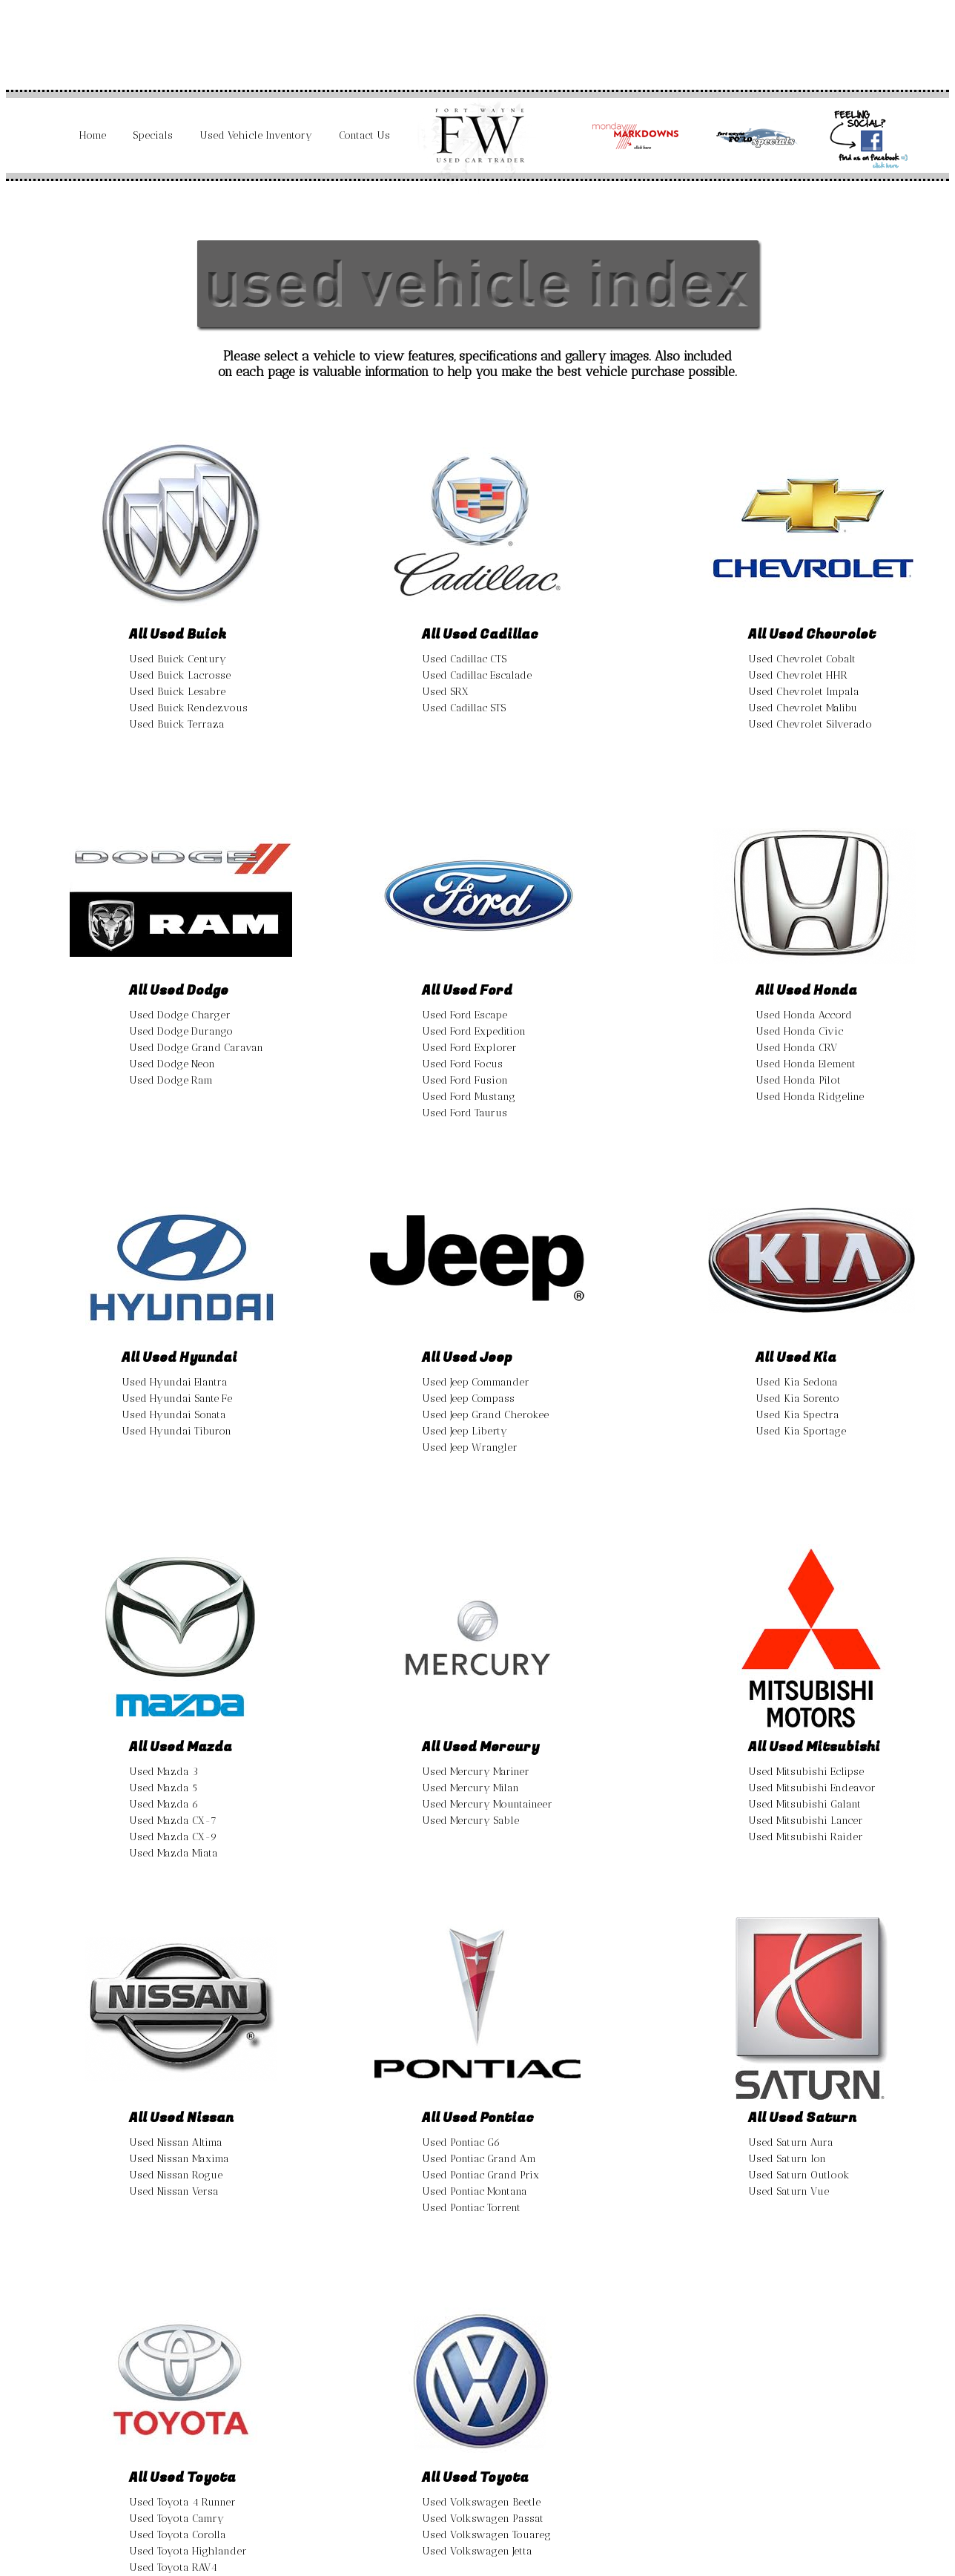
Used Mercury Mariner (475, 1771)
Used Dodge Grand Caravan (196, 1047)
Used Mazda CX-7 (173, 1820)
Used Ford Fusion (465, 1080)
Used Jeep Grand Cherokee (485, 1415)
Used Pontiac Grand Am (479, 2158)
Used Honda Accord (804, 1015)
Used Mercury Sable (470, 1820)
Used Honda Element (806, 1064)
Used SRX (445, 691)
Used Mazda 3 (163, 1771)
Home (92, 135)
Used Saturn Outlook (799, 2175)
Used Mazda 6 (164, 1804)
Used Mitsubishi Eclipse (806, 1771)
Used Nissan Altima (175, 2142)
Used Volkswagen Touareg (486, 2535)
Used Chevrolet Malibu (802, 708)
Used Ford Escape (464, 1015)
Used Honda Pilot (798, 1080)
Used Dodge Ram (171, 1080)
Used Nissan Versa (174, 2191)
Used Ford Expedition (474, 1031)
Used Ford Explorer (469, 1047)
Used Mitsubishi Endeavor (812, 1788)
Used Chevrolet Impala (803, 691)
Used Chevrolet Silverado (810, 724)
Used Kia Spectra (797, 1415)
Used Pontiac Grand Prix (480, 2175)
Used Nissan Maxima (179, 2158)
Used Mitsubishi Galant (804, 1804)
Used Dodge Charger (180, 1015)
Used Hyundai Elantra (175, 1382)
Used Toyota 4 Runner (182, 2502)
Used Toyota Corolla (177, 2535)
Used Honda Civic (799, 1031)
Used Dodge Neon (172, 1064)
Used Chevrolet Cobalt (802, 659)
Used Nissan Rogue (175, 2175)
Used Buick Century (177, 659)
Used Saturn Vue (788, 2191)
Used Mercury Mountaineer (487, 1804)
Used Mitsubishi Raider (805, 1837)
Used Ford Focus (462, 1064)
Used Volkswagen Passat (482, 2518)
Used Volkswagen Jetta (477, 2551)
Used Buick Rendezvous (188, 708)
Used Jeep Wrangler (470, 1447)
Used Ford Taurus (464, 1113)
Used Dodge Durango (181, 1031)
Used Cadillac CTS (464, 659)
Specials (153, 135)
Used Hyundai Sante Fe (177, 1398)
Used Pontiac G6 (461, 2142)
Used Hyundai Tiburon (176, 1431)
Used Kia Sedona (797, 1382)
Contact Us (364, 135)
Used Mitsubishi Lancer (805, 1820)
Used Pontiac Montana (474, 2191)
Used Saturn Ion (787, 2158)
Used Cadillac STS (464, 708)
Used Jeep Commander (475, 1382)
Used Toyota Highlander (188, 2551)
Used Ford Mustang (468, 1096)
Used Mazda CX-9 (173, 1837)
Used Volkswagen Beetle (481, 2502)
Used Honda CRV (796, 1047)
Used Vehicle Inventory (255, 135)
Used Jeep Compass (468, 1398)
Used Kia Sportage (801, 1431)
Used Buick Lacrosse (180, 675)
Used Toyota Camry (176, 2518)
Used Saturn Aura (790, 2142)
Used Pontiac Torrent (471, 2207)
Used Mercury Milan (470, 1788)
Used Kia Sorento (797, 1398)
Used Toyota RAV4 (173, 2567)
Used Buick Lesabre (177, 691)
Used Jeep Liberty (464, 1431)
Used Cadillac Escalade (477, 675)
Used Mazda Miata (173, 1853)
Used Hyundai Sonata (174, 1415)
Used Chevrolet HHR (797, 675)
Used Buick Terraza (177, 724)
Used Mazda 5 (163, 1788)
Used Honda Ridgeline (810, 1096)
